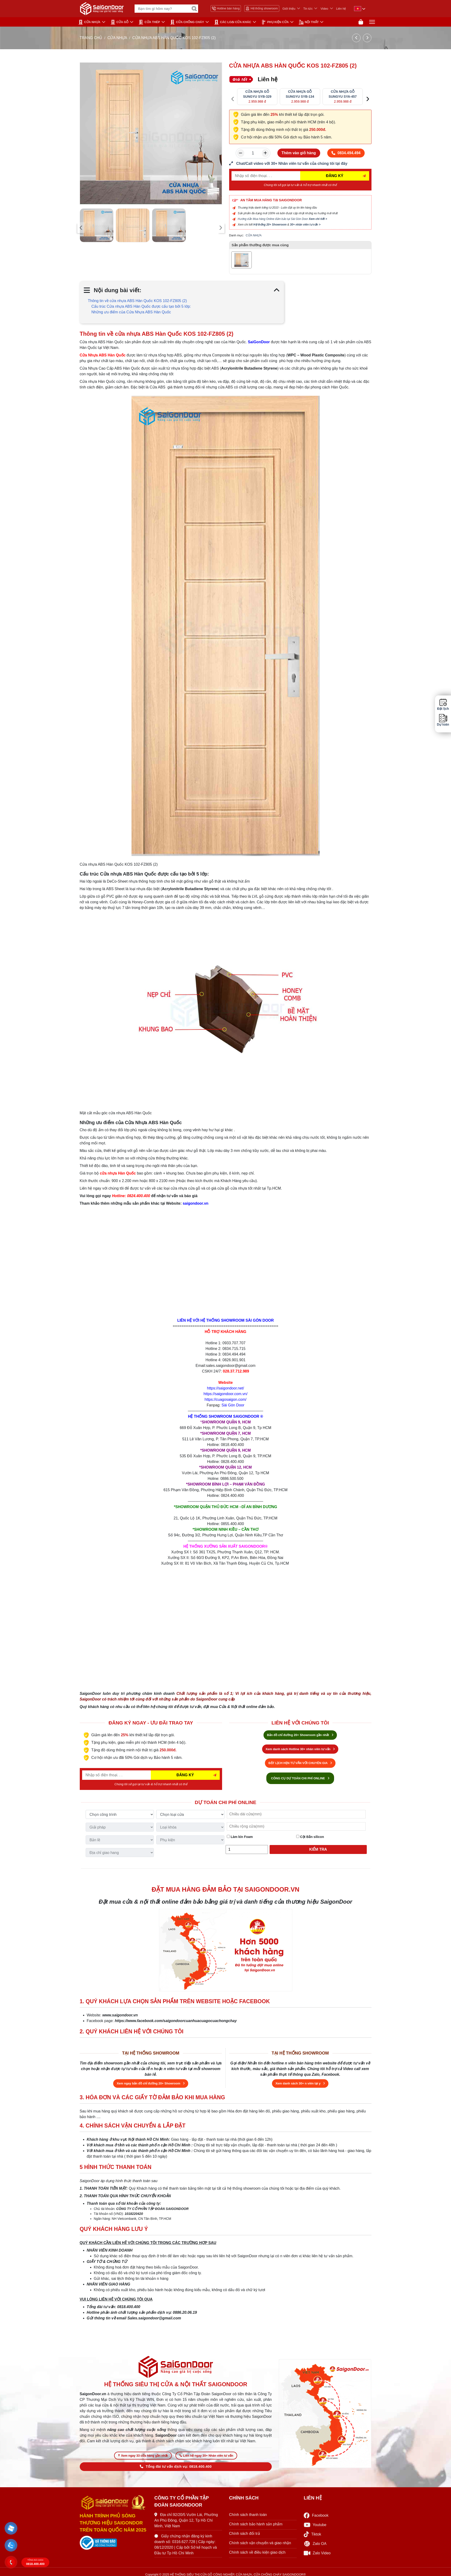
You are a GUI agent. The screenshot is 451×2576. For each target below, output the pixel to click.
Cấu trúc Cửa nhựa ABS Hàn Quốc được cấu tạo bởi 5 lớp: (141, 306)
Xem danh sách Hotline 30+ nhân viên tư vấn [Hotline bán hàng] (300, 1749)
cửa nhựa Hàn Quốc (118, 1173)
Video (324, 8)
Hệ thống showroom (262, 8)
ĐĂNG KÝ (334, 176)
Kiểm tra (318, 1849)
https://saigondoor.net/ (225, 1388)
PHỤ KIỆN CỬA (275, 22)
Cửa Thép (149, 22)
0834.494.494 (346, 153)
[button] (11, 2528)
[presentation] (81, 227)
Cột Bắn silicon (310, 1837)
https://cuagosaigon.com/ (226, 1399)
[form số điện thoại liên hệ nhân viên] (300, 163)
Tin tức (308, 8)
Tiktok (312, 2534)
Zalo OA (315, 2543)
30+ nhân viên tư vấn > (305, 224)
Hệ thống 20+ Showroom (270, 224)
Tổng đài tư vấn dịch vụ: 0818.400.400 (176, 2466)
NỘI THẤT (309, 22)
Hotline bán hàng (226, 8)
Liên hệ (341, 8)
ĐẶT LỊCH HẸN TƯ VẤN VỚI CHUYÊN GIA (300, 1763)
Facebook (316, 2515)
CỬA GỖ (120, 22)
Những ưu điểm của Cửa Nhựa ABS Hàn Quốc (131, 312)
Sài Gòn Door (233, 1405)
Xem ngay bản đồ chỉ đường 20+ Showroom (151, 2083)
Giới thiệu (289, 8)
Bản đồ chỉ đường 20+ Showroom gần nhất (300, 1735)
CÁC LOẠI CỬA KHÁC (232, 22)
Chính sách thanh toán (248, 2515)
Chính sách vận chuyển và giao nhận (260, 2543)
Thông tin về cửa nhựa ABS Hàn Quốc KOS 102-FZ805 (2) (137, 301)
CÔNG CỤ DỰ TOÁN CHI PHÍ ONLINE (300, 1778)
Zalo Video (317, 2553)
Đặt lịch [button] (443, 704)
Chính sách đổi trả (244, 2534)
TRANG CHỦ (91, 38)
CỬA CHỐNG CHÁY (187, 22)
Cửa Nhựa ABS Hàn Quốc (103, 355)
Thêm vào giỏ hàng (299, 153)
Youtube (315, 2525)
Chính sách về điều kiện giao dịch (257, 2552)
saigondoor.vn (195, 1203)
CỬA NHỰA (89, 22)
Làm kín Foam (240, 1837)
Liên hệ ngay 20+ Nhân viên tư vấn (206, 2455)
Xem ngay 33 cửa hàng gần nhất (143, 2455)
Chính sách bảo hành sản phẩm (256, 2524)
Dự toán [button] (443, 720)
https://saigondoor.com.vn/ (225, 1394)
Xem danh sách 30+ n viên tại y (300, 2083)
